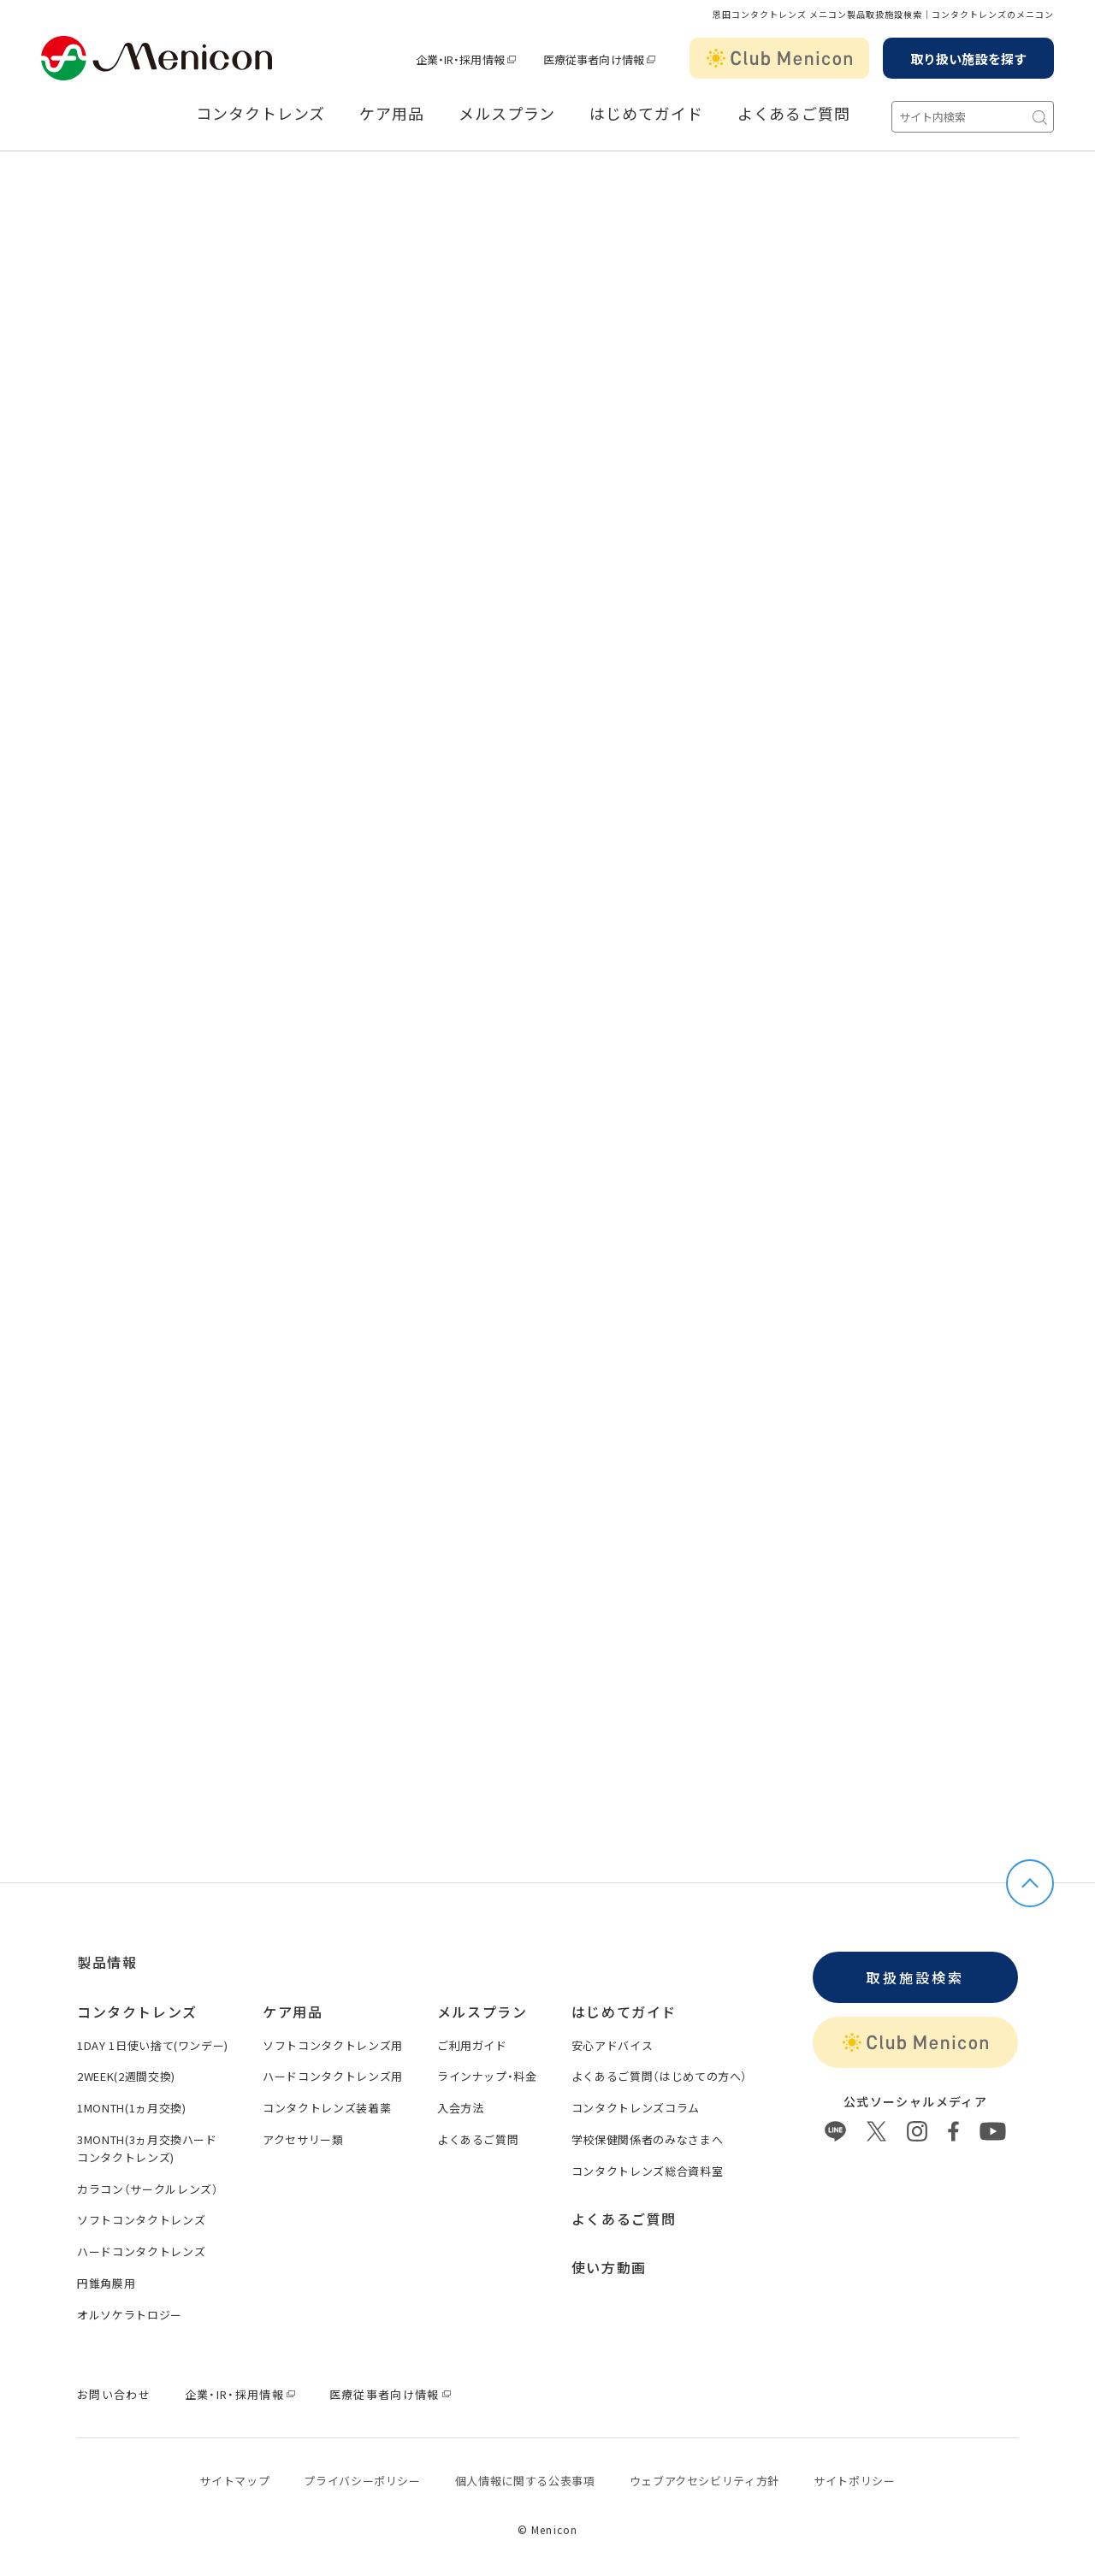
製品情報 (107, 1962)
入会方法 (460, 2108)
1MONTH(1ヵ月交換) (131, 2108)
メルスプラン (507, 113)
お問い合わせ (114, 2394)
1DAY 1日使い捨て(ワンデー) (152, 2045)
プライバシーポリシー (362, 2481)
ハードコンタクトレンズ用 (333, 2076)
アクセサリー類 (303, 2139)
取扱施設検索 (915, 1977)
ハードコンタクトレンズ (141, 2251)
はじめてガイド (645, 113)
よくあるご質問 (793, 113)
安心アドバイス (612, 2045)
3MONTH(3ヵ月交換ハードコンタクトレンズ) (147, 2148)
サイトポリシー (855, 2481)
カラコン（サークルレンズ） (147, 2189)
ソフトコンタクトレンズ (141, 2220)
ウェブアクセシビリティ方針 (704, 2481)
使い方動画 (609, 2267)
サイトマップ (234, 2481)
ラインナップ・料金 (487, 2076)
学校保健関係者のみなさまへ (647, 2139)
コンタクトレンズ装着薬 (327, 2108)
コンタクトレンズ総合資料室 (647, 2171)
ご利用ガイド (472, 2045)
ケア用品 (391, 113)
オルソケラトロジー (129, 2315)
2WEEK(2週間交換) (126, 2076)
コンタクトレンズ (260, 113)
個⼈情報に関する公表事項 (525, 2481)
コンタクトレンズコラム (635, 2108)
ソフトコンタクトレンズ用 (333, 2045)
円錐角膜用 (106, 2283)
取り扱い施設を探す (968, 59)
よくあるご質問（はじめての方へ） (659, 2076)
